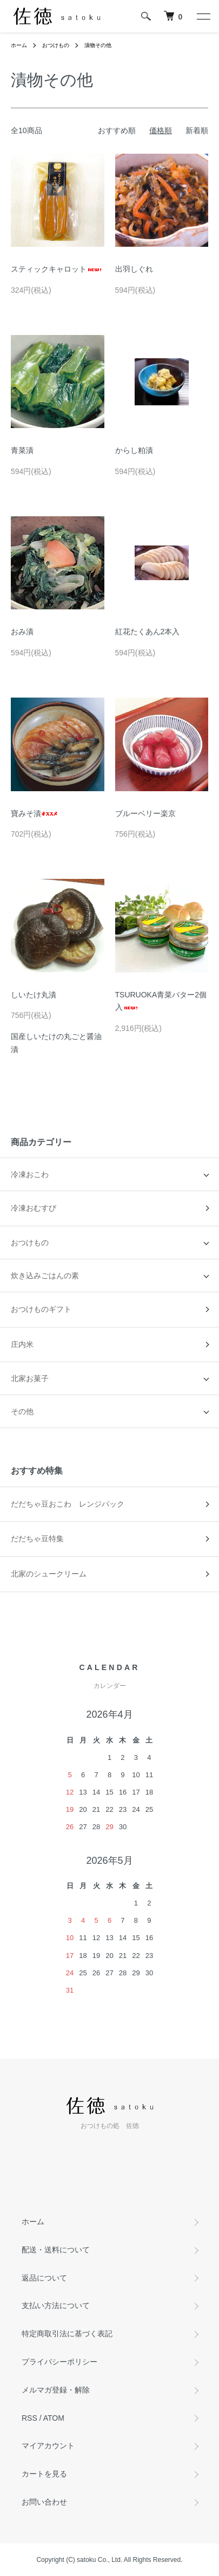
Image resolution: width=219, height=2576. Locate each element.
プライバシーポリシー (59, 2361)
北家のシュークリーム (49, 1573)
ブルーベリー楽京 (145, 813)
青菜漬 (22, 450)
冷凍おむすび (33, 1208)
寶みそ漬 (34, 813)
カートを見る (44, 2473)
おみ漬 (22, 631)
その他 (22, 1411)
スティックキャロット (57, 269)
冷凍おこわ (30, 1174)
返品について (44, 2277)
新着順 (196, 130)
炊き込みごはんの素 (45, 1275)
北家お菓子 (30, 1378)
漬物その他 (97, 45)
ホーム (19, 45)
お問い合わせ (44, 2502)
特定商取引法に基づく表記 (67, 2333)
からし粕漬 (134, 450)
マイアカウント (48, 2445)
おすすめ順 (117, 130)
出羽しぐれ (134, 269)
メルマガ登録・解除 (56, 2390)
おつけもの (55, 45)
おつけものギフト (41, 1309)
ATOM (53, 2418)
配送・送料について (56, 2249)
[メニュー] (203, 16)
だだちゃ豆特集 (37, 1538)
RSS (29, 2418)
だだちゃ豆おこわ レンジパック (67, 1504)
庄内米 (22, 1344)
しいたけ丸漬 (33, 994)
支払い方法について (56, 2305)
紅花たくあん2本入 (147, 631)
